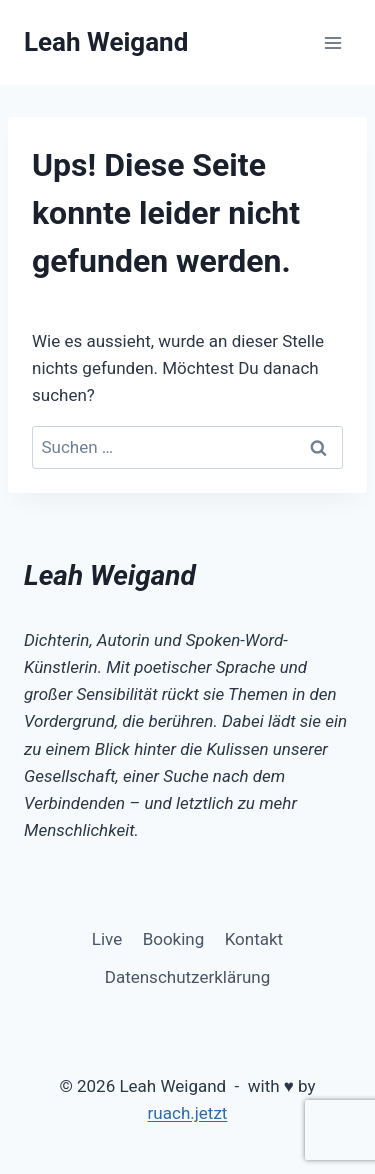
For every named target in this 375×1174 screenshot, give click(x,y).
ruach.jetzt (188, 1113)
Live (107, 939)
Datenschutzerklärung (187, 977)
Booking (174, 939)
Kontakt (254, 939)
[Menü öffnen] (332, 42)
